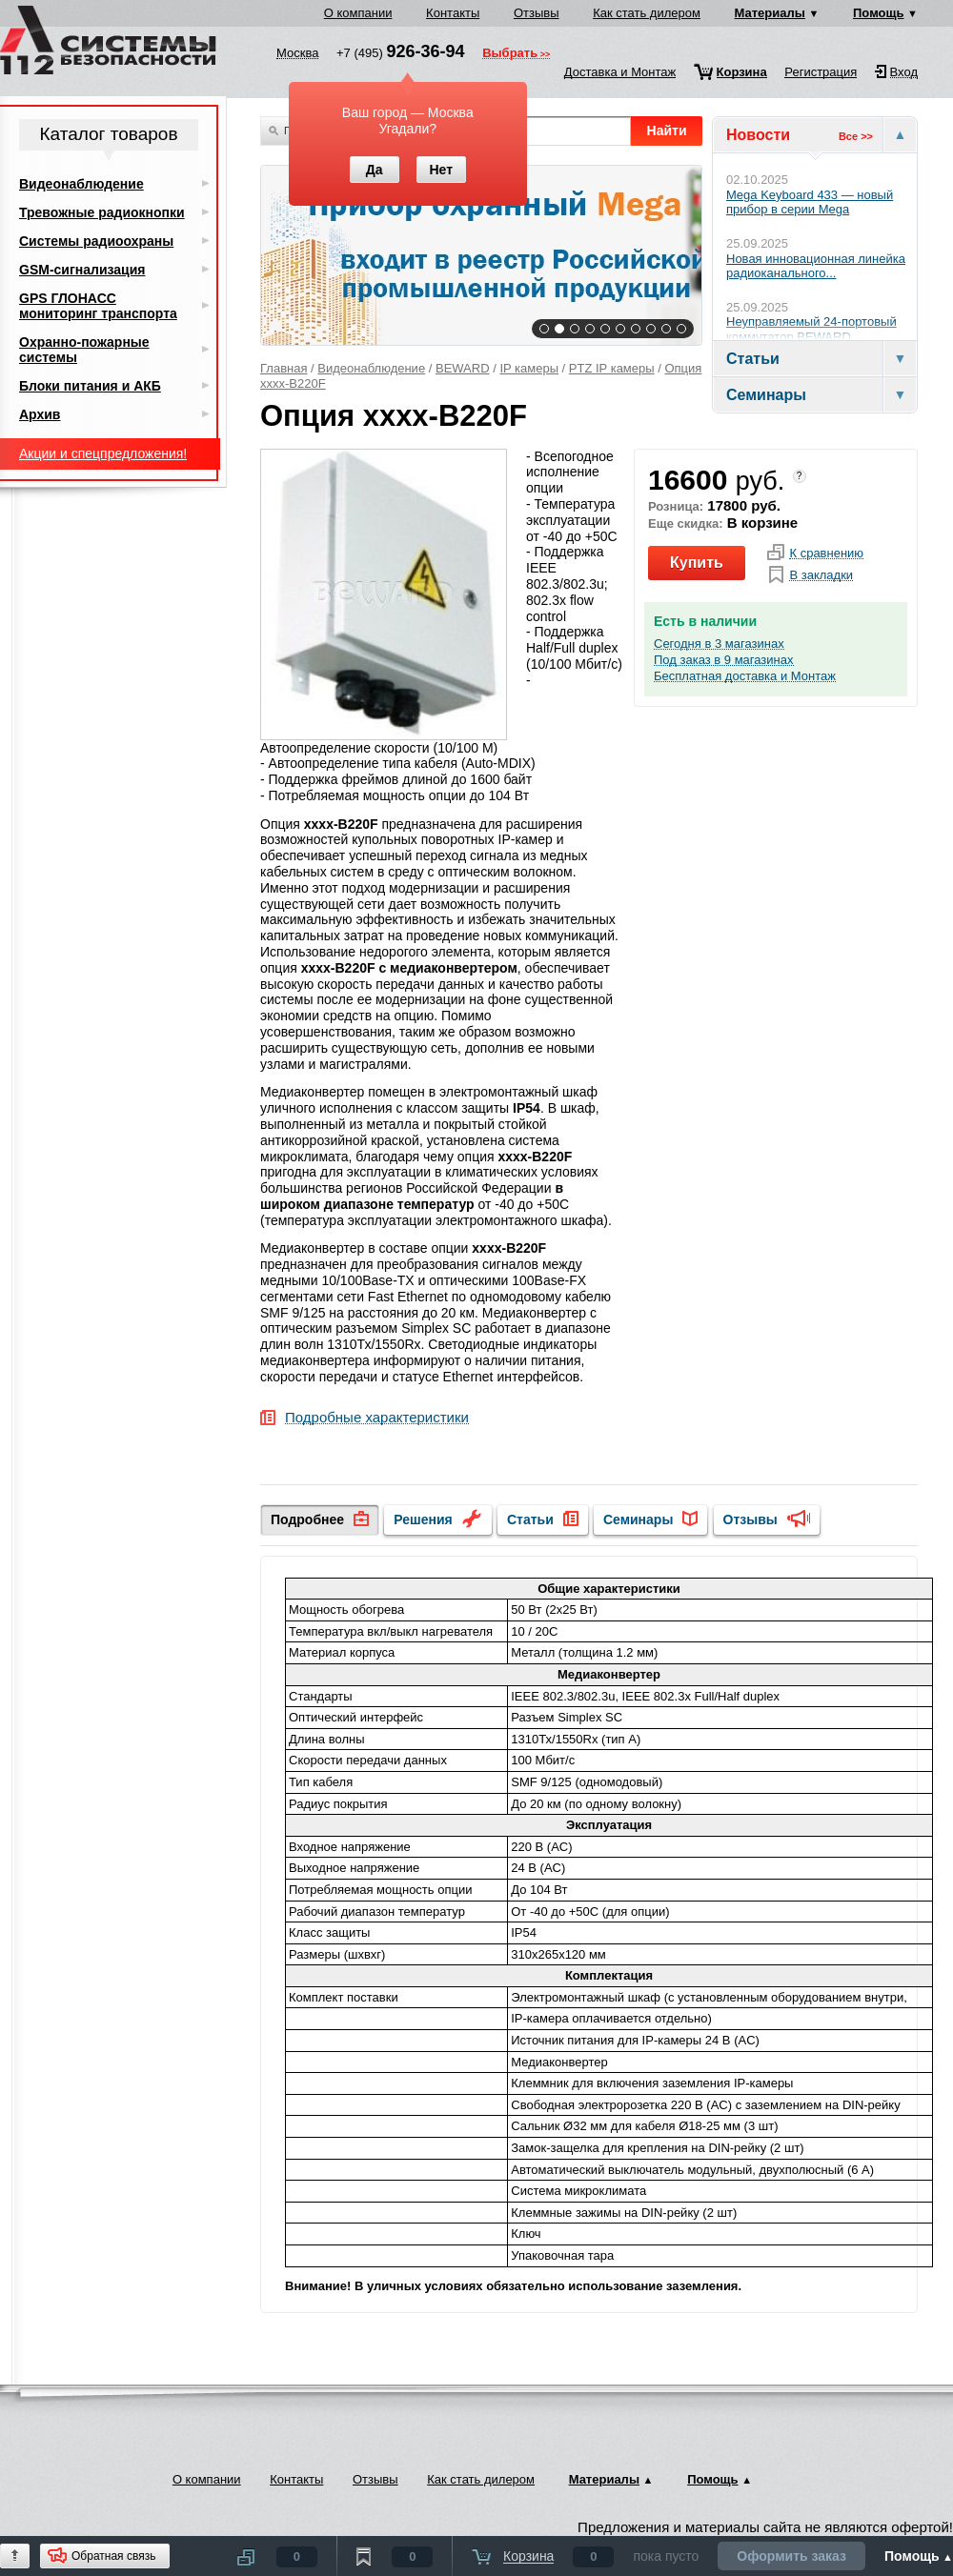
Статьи (530, 1519)
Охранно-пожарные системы (84, 349)
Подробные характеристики (377, 1418)
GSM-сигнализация (82, 269)
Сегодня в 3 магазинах (719, 644)
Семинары (638, 1519)
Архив (39, 414)
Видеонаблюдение (371, 368)
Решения (423, 1519)
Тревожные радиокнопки (102, 212)
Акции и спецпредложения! (103, 453)
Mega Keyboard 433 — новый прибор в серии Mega (809, 202)
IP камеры (528, 368)
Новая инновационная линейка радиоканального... (815, 266)
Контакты (452, 13)
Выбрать (509, 54)
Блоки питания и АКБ (90, 385)
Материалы (770, 13)
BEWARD (463, 368)
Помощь (878, 13)
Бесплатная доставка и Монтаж (745, 676)
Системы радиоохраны (96, 241)
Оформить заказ (791, 2556)
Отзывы (536, 13)
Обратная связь (113, 2556)
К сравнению (826, 553)
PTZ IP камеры (612, 368)
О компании (358, 13)
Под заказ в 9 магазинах (724, 660)
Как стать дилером (646, 13)
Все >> (856, 136)
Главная (283, 368)
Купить (696, 562)
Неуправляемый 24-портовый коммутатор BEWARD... (811, 329)
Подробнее (307, 1519)
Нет (441, 169)
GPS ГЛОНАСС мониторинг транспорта (98, 306)
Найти (667, 130)
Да (374, 169)
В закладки (821, 575)
